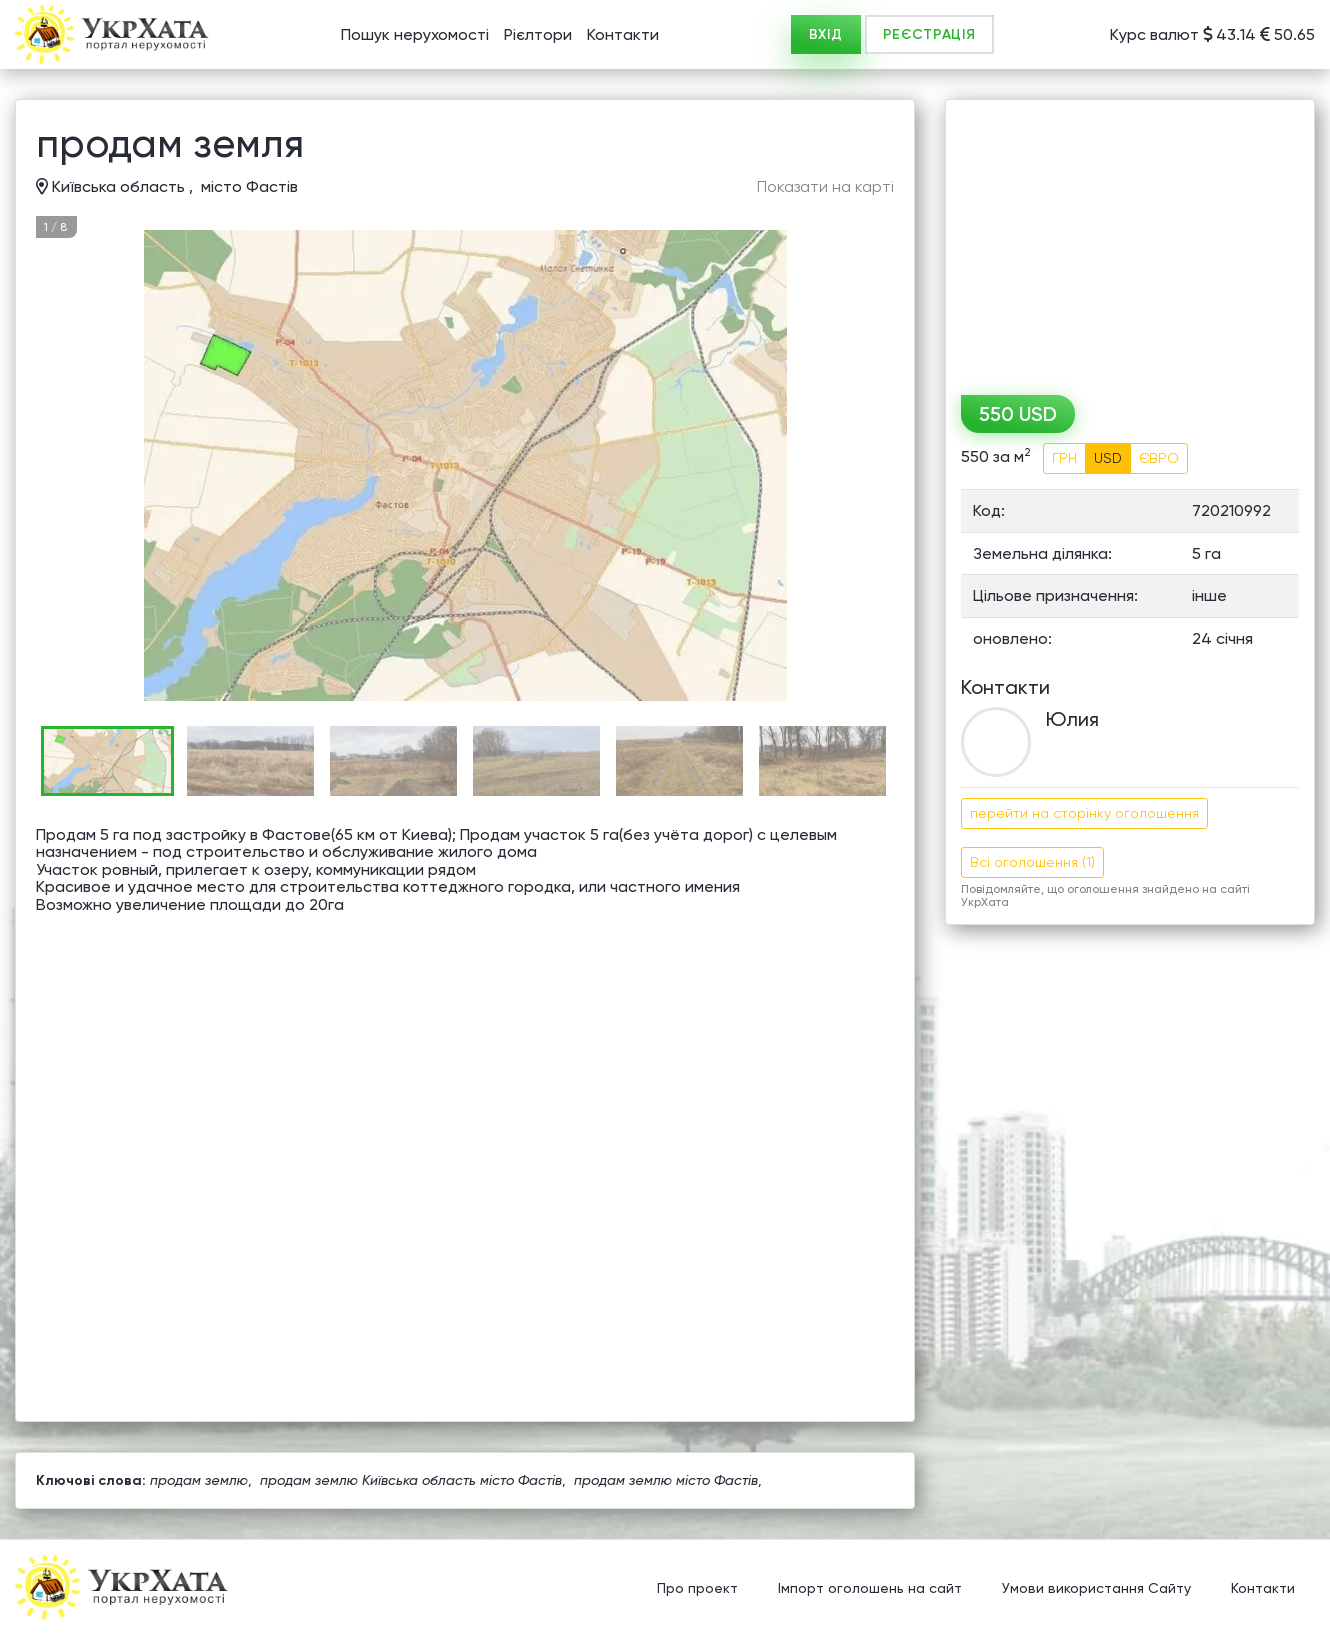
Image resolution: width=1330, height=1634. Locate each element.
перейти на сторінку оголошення (1084, 813)
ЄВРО (1159, 458)
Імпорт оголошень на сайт (870, 1589)
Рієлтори (538, 34)
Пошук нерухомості (415, 34)
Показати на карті (825, 187)
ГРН (1064, 458)
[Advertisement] (1130, 240)
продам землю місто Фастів (666, 1480)
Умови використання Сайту (1096, 1589)
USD (1108, 458)
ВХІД (826, 34)
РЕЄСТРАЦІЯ (929, 34)
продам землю (199, 1480)
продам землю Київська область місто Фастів (411, 1480)
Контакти (623, 34)
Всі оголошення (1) (1032, 862)
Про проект (697, 1589)
